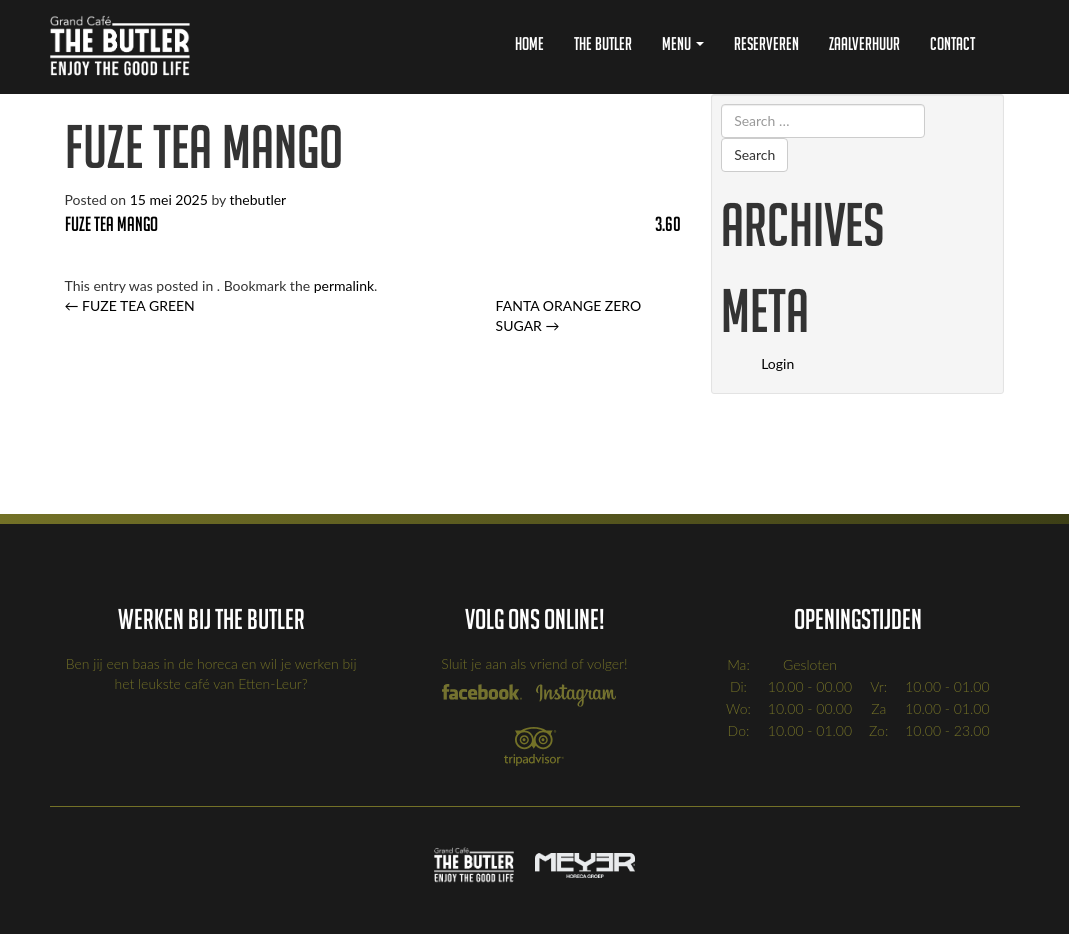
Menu (683, 43)
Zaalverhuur (864, 43)
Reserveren (766, 43)
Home (529, 43)
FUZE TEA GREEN (130, 305)
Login (777, 363)
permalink (344, 285)
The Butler (603, 43)
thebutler (258, 199)
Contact (952, 43)
